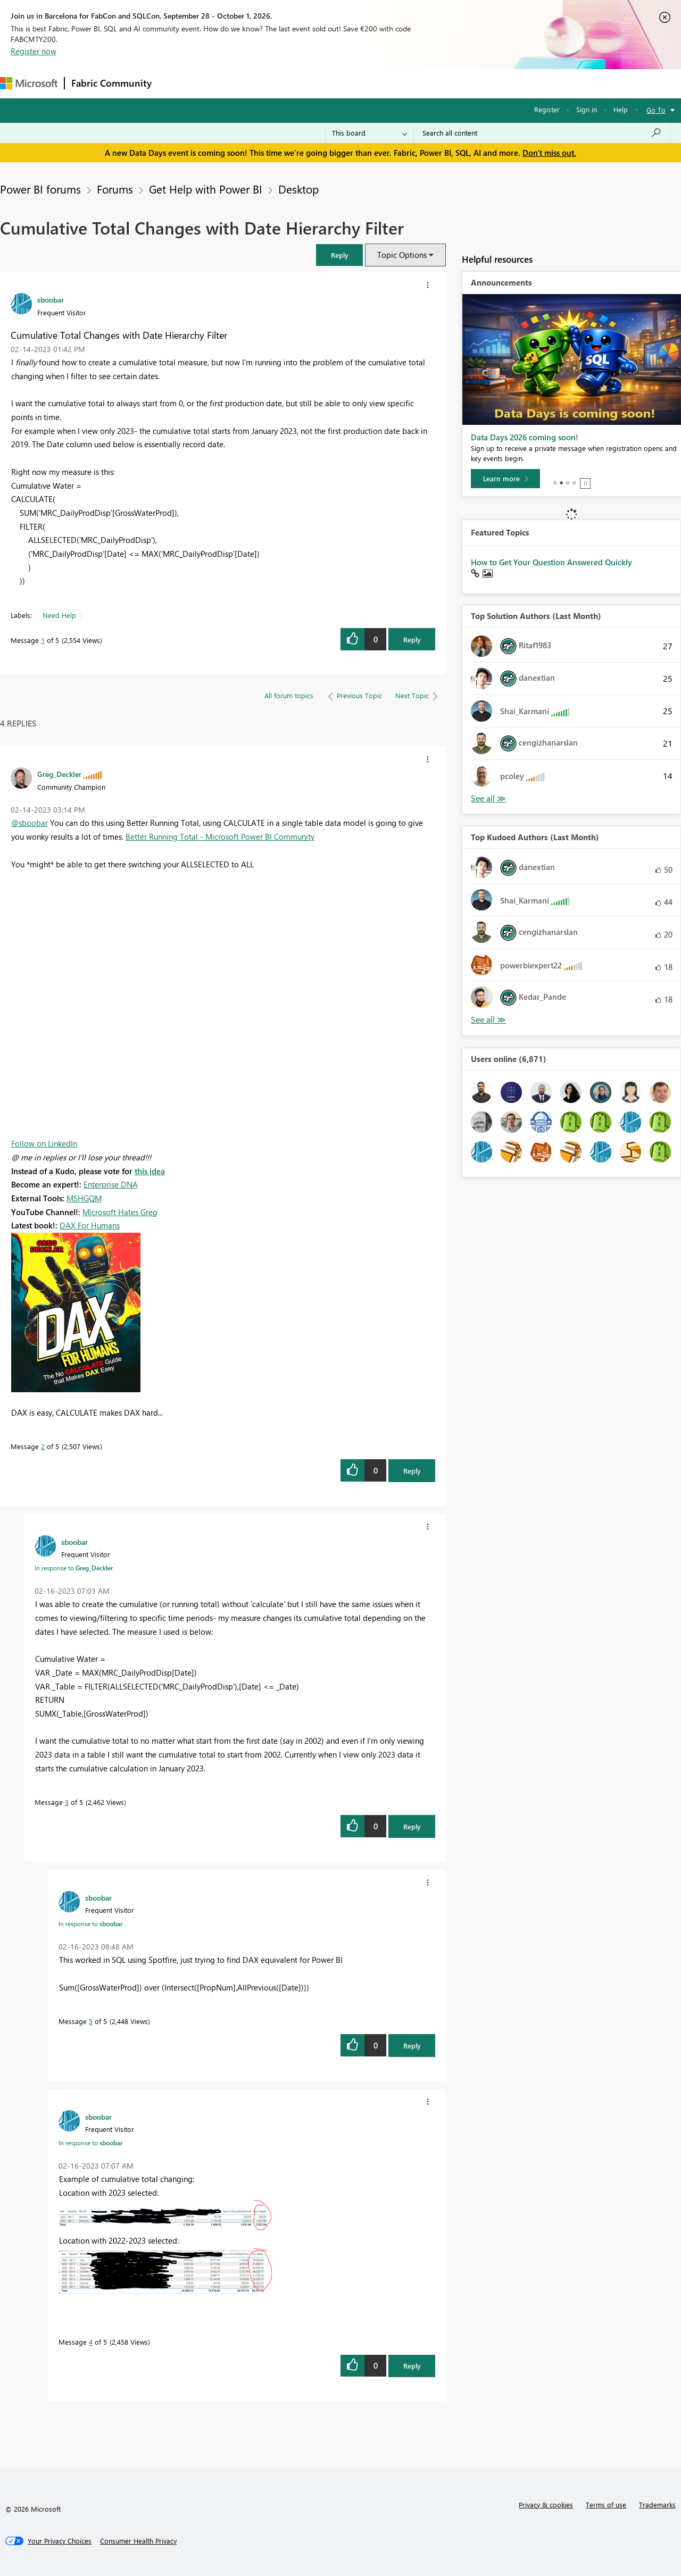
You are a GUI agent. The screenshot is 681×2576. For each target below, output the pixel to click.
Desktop (298, 188)
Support (447, 83)
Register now (33, 51)
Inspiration (222, 83)
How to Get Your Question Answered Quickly (551, 562)
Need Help (59, 615)
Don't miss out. (549, 152)
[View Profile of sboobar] (50, 299)
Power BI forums (40, 188)
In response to (74, 1567)
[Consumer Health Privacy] (138, 2540)
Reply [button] (412, 639)
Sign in (586, 109)
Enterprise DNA (111, 1184)
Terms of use (606, 2504)
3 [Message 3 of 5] (67, 1801)
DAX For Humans (90, 1225)
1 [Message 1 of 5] (43, 640)
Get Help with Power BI (205, 188)
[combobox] (541, 133)
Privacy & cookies (546, 2504)
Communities (314, 83)
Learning (402, 83)
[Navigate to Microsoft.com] (28, 83)
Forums (175, 83)
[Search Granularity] (369, 133)
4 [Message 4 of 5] (91, 2341)
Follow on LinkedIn (44, 1143)
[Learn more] (505, 478)
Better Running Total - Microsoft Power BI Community (220, 836)
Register (547, 109)
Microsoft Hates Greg (119, 1212)
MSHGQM (84, 1198)
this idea (150, 1171)
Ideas (266, 83)
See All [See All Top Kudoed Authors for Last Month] (488, 798)
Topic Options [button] (402, 254)
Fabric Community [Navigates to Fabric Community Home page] (111, 83)
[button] (339, 255)
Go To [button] (656, 109)
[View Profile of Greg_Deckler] (59, 773)
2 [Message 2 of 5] (43, 1446)
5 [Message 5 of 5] (91, 2021)
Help (620, 109)
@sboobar (29, 822)
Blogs (361, 83)
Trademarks (657, 2504)
